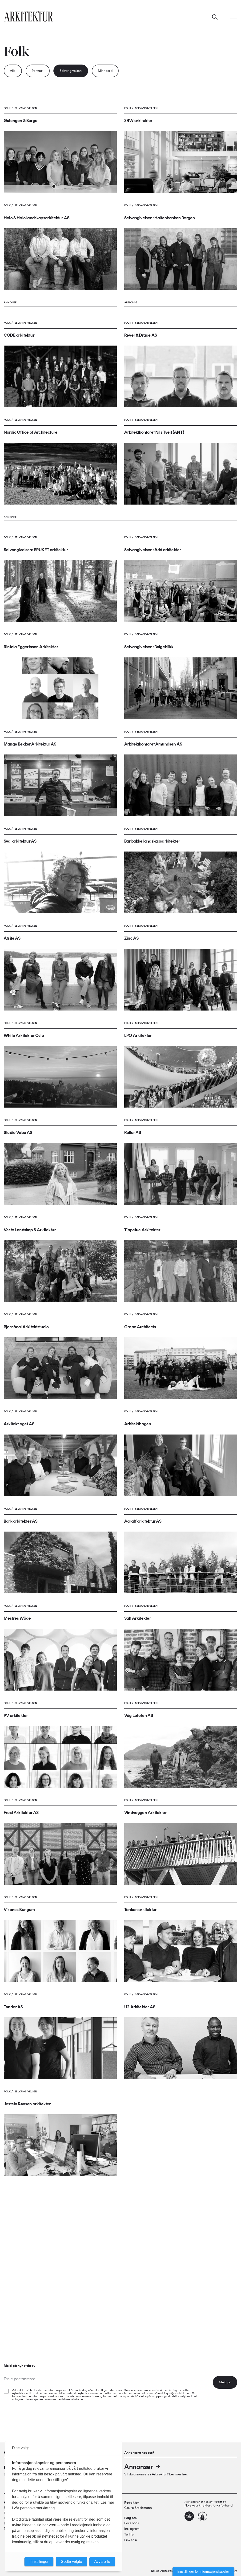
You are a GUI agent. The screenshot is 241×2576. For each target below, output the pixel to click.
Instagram (132, 2529)
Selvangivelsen (71, 108)
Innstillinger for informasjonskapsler (203, 2571)
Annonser (142, 2466)
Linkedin (130, 2540)
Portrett (38, 108)
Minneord (105, 108)
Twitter (129, 2534)
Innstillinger (38, 2562)
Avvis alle (102, 2562)
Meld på (225, 2382)
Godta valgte (71, 2562)
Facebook (131, 2523)
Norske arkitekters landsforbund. (209, 2505)
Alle (13, 108)
